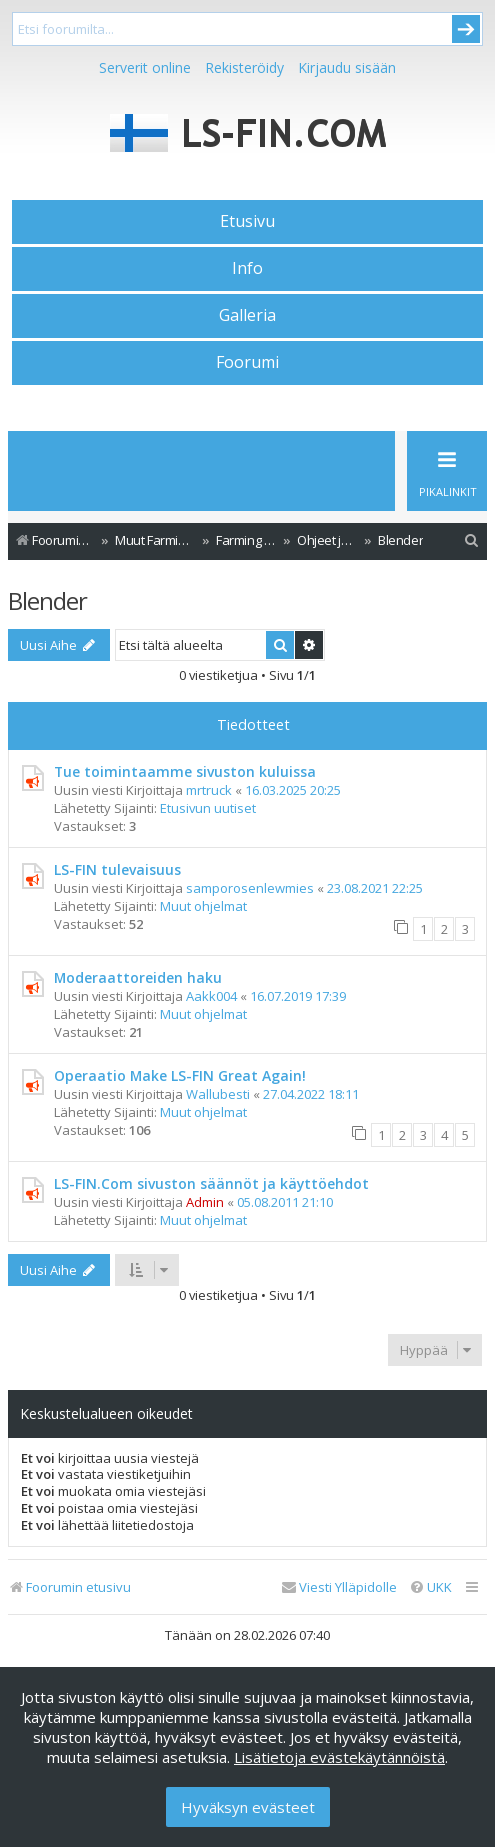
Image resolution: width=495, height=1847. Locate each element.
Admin (205, 1202)
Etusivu (247, 221)
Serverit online (145, 67)
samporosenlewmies (250, 888)
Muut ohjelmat (203, 906)
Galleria (247, 315)
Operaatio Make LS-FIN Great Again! (180, 1075)
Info (247, 268)
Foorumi (247, 362)
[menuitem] (472, 540)
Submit (466, 29)
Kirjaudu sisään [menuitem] (347, 67)
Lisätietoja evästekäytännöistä (339, 1757)
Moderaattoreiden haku (138, 977)
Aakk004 (211, 996)
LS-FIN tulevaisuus (117, 869)
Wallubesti (218, 1094)
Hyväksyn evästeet (248, 1807)
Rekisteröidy (244, 67)
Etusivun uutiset (208, 808)
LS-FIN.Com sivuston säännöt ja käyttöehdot (211, 1183)
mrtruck (209, 790)
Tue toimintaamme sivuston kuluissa (185, 771)
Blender (47, 600)
